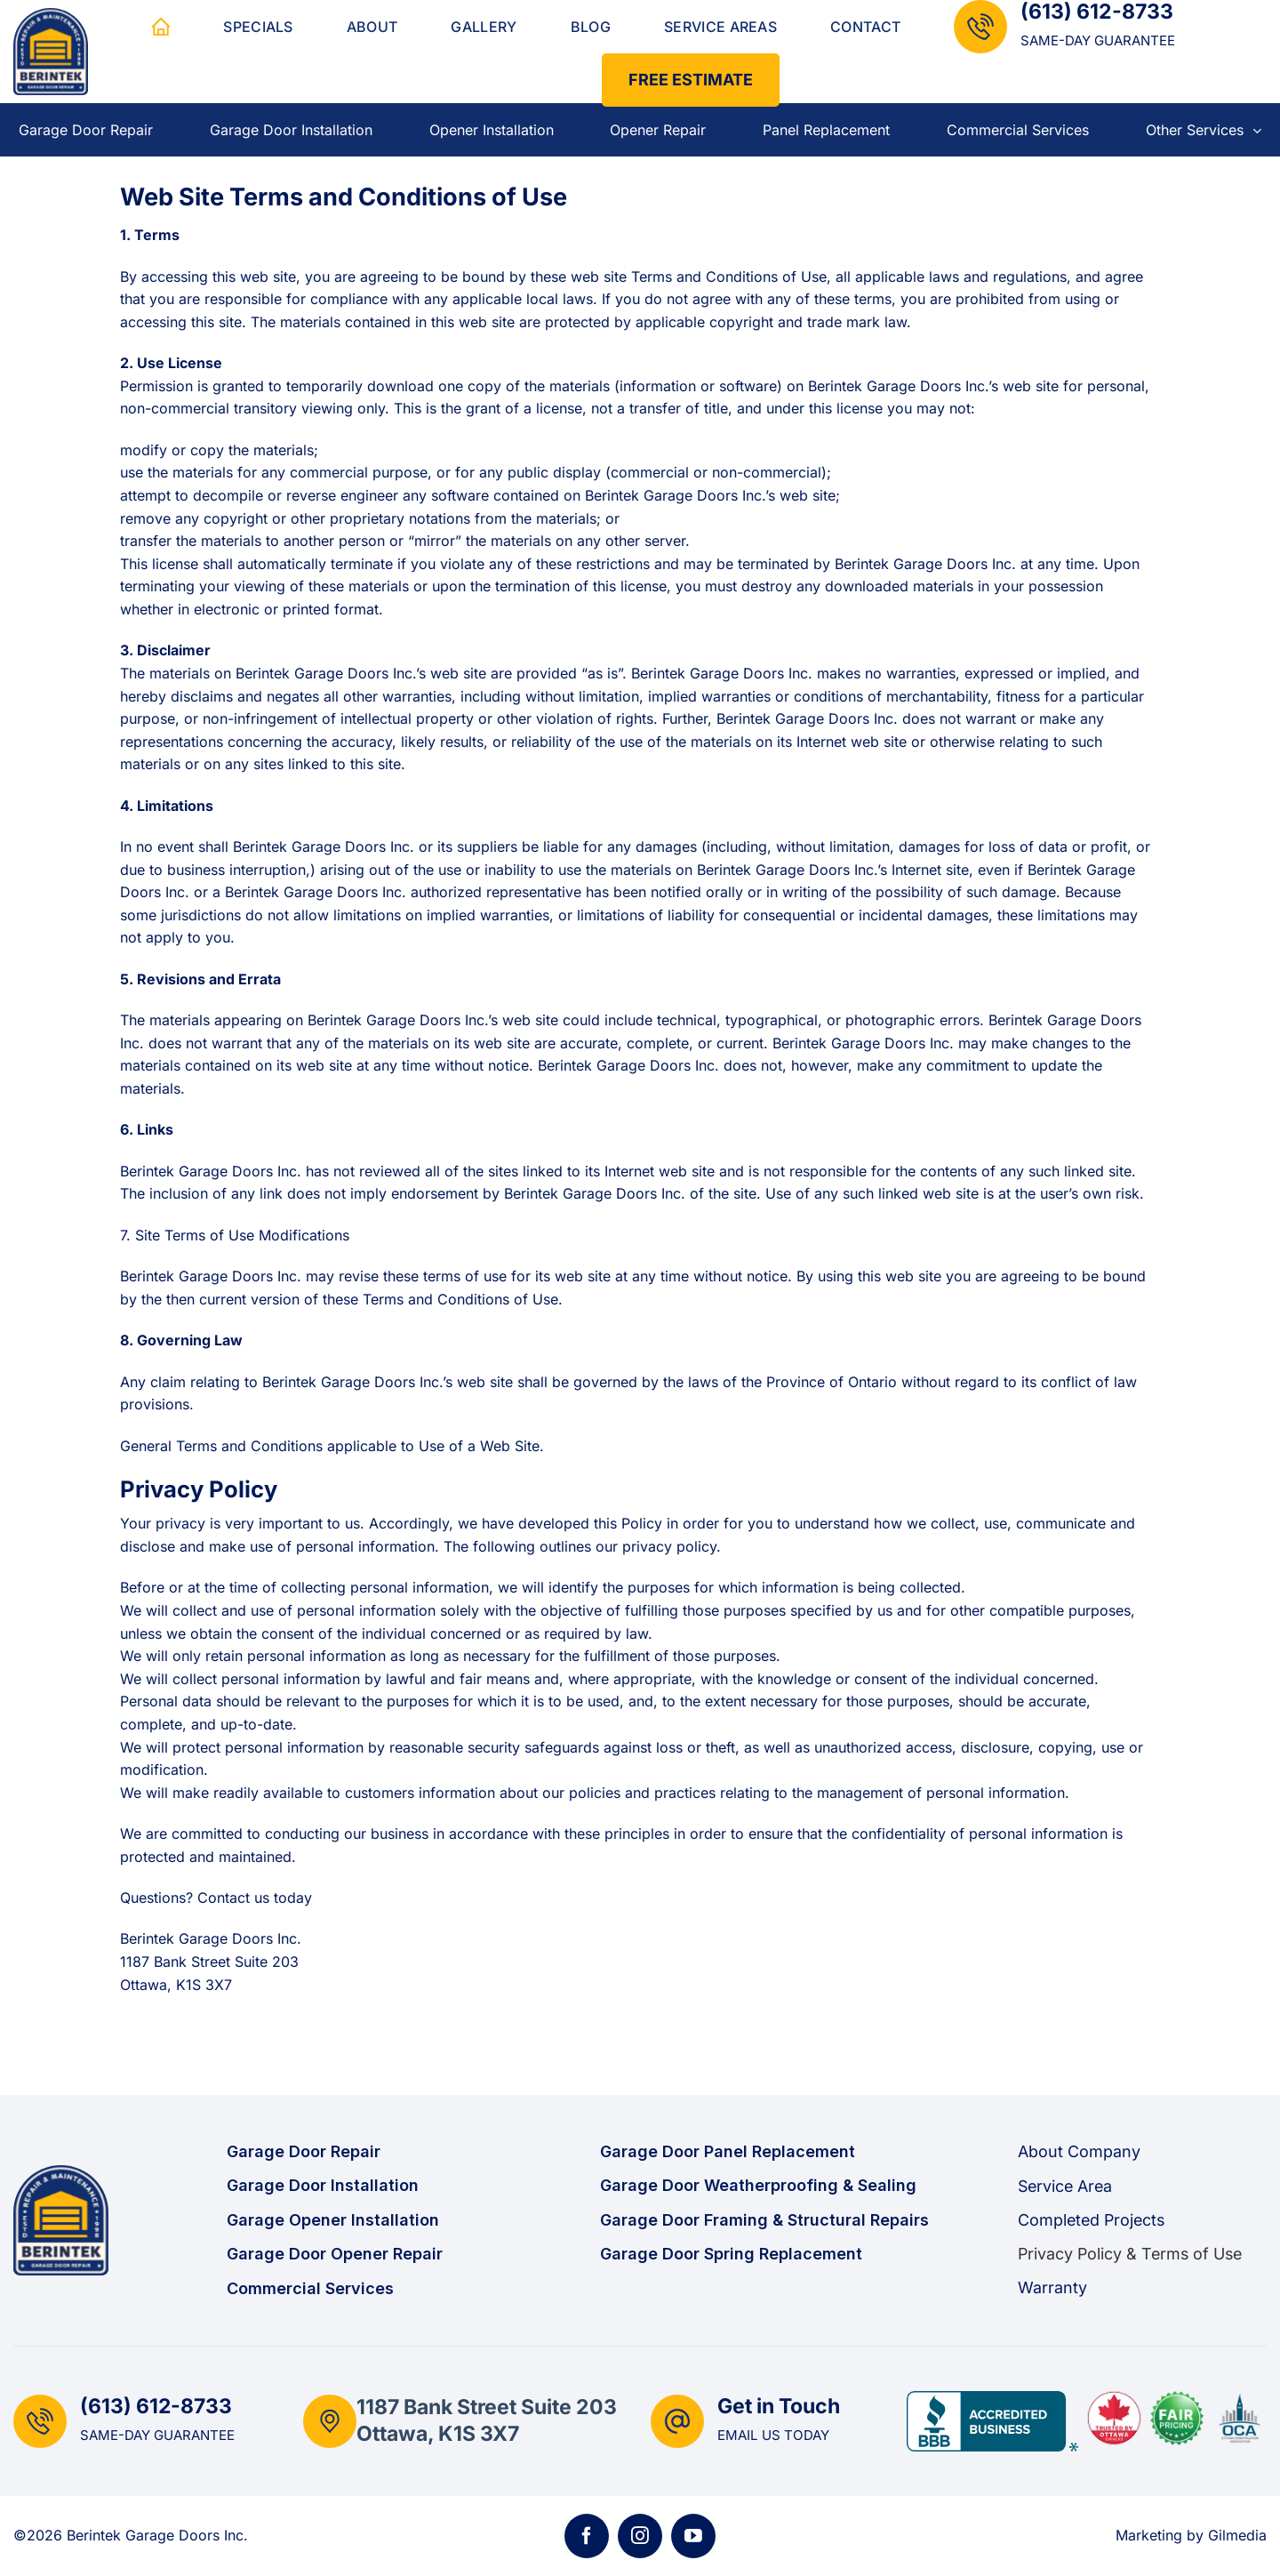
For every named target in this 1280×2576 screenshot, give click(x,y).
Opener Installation (491, 130)
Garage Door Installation (291, 130)
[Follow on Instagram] (640, 2536)
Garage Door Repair (86, 130)
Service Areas (720, 27)
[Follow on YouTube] (693, 2536)
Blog (591, 27)
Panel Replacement (826, 130)
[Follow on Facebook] (586, 2536)
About (372, 27)
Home (161, 27)
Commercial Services (1018, 130)
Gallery (483, 27)
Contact (865, 27)
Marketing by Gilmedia (1191, 2535)
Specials (258, 27)
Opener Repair (658, 130)
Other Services (1203, 130)
